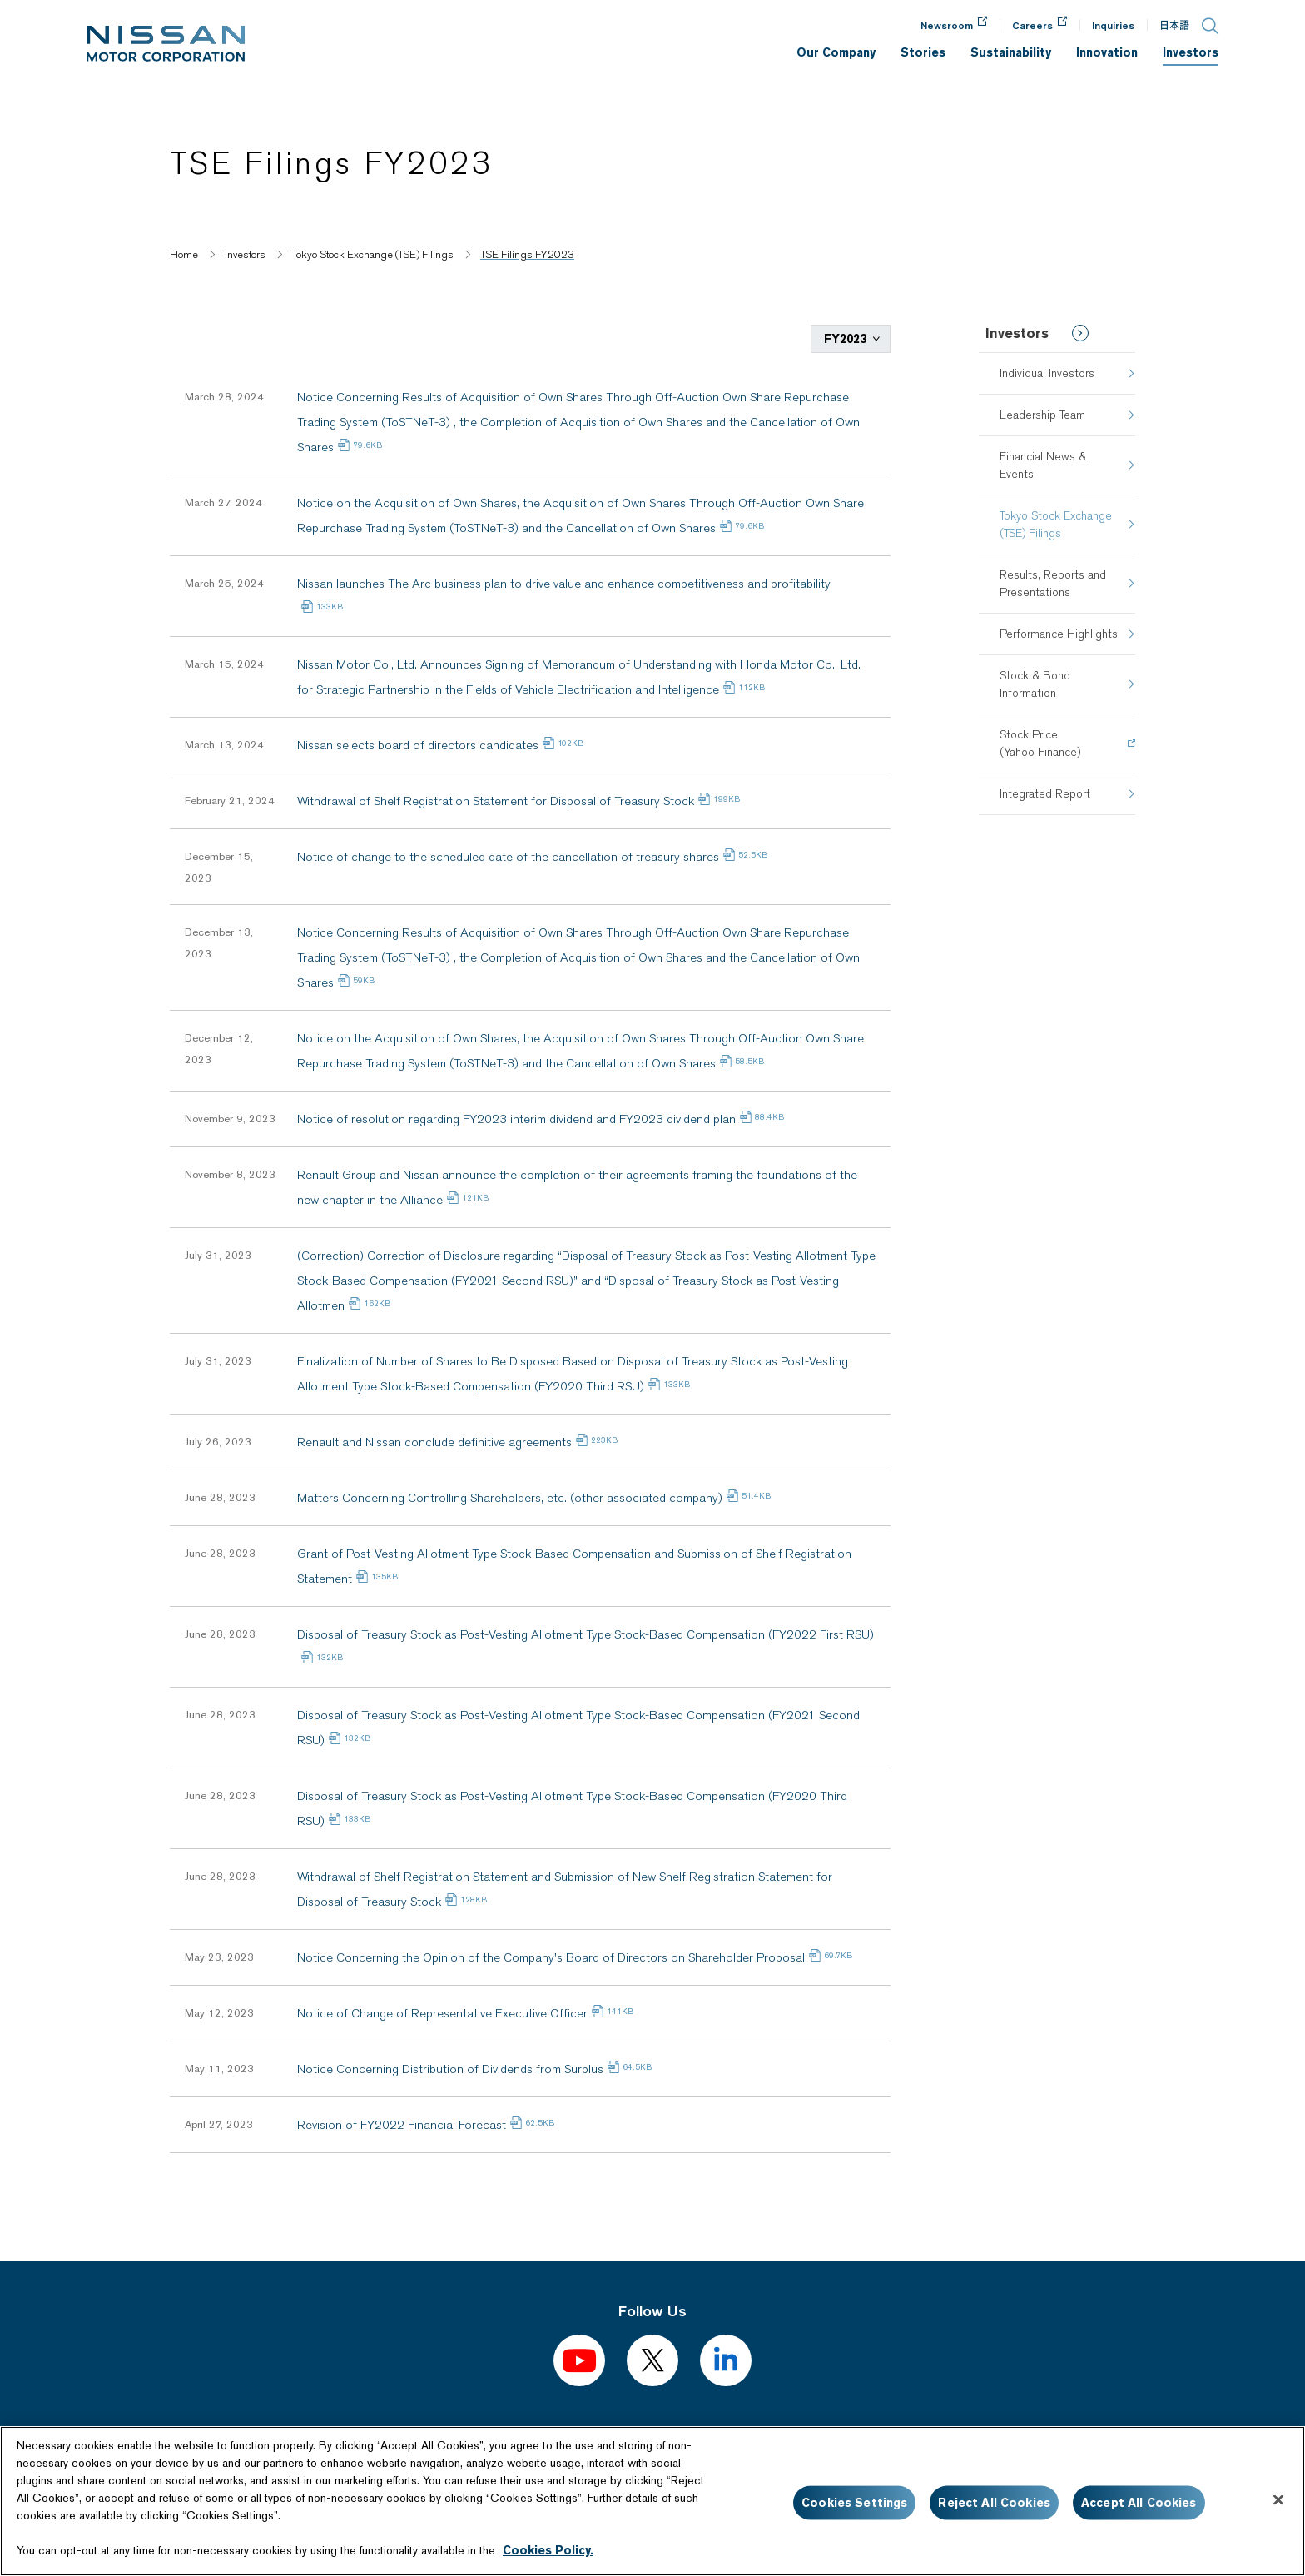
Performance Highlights (1059, 633)
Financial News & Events (1043, 465)
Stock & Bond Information (1035, 684)
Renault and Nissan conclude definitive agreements (434, 1440)
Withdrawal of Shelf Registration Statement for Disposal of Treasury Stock (495, 799)
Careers (1032, 25)
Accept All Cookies (1139, 2502)
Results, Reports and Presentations (1053, 583)
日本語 (1174, 25)
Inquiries (1113, 25)
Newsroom (946, 25)
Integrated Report (1045, 793)
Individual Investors (1047, 373)
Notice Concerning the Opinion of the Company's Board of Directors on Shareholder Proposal (551, 1955)
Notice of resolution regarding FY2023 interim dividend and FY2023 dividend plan (516, 1117)
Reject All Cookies (994, 2502)
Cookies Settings (854, 2502)
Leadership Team (1042, 414)
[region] (652, 2501)
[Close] (1278, 2500)
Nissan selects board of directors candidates (417, 743)
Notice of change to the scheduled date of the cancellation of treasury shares (508, 855)
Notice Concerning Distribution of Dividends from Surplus (450, 2067)
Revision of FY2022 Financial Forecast (401, 2123)
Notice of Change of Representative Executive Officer (442, 2011)
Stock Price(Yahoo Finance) (1040, 743)
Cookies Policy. (548, 2550)
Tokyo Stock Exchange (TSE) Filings (1056, 524)
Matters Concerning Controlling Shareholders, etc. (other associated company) (509, 1496)
